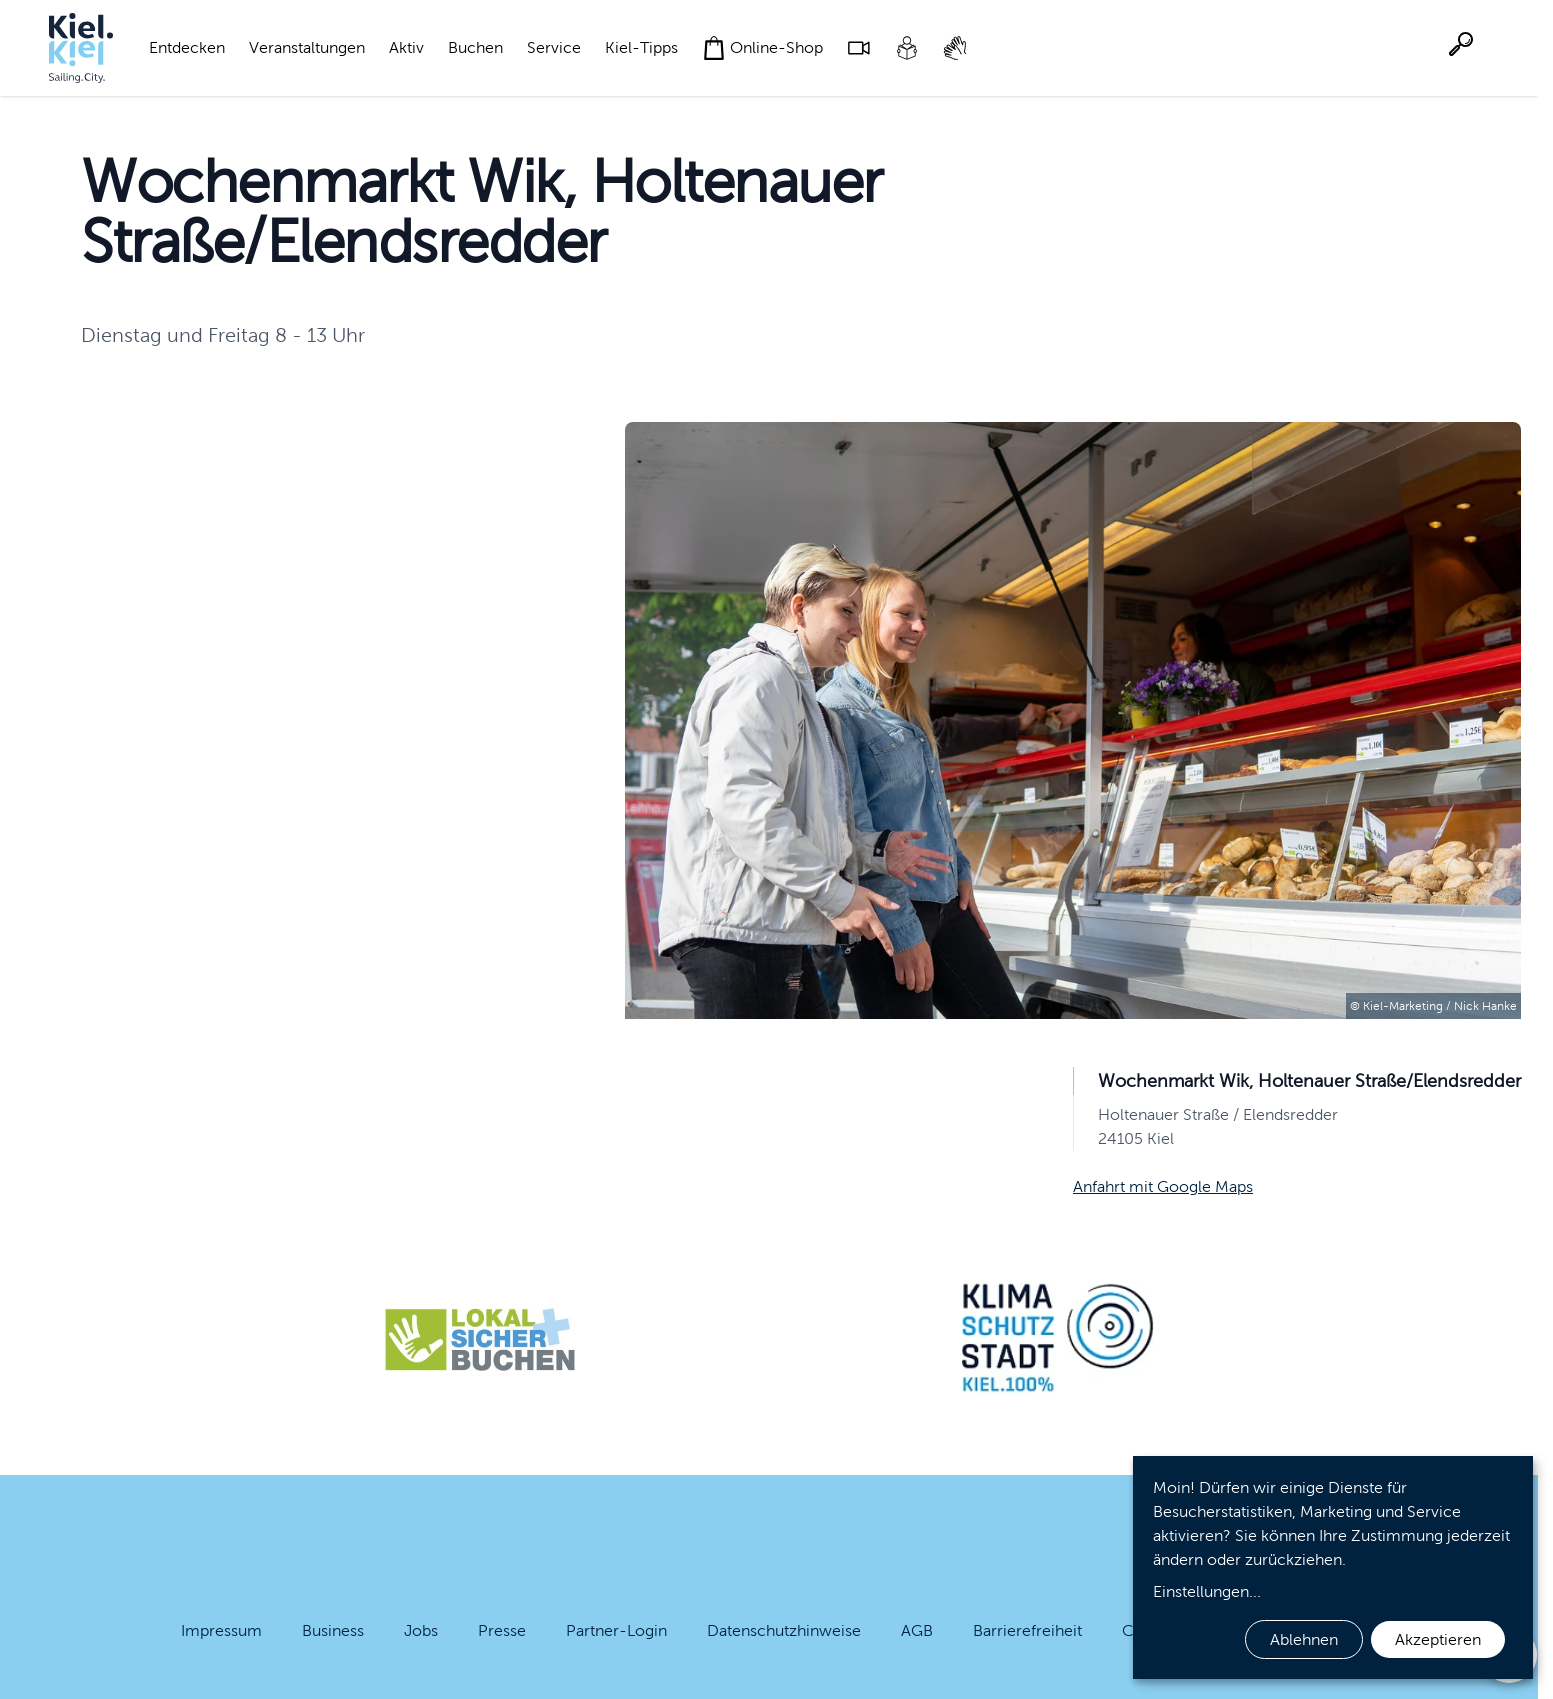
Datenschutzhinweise (784, 1630)
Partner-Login (616, 1630)
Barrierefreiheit (1027, 1630)
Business (333, 1630)
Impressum (221, 1630)
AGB (917, 1630)
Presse (502, 1630)
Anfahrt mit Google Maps (1163, 1186)
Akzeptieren (1438, 1639)
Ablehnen (1304, 1639)
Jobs (421, 1630)
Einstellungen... (1207, 1591)
